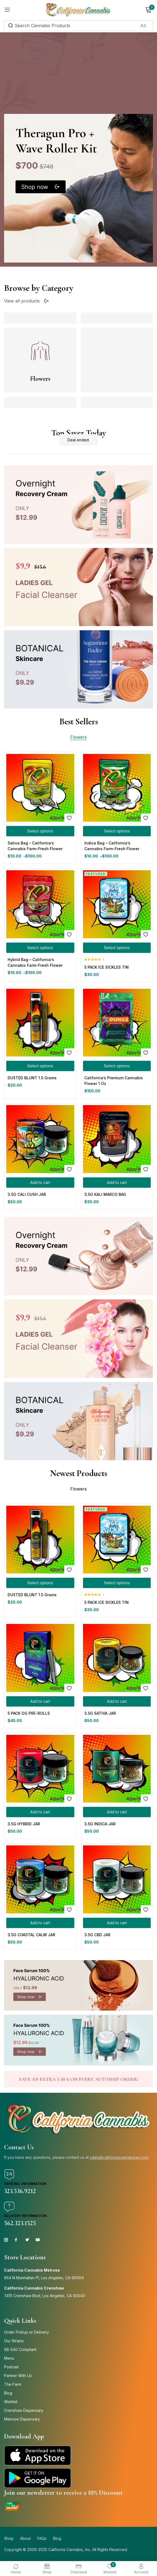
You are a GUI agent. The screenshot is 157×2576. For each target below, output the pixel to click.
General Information (25, 2184)
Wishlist (10, 2401)
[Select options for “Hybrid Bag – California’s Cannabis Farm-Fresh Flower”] (40, 948)
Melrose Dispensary (22, 2419)
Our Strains (14, 2340)
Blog (8, 2393)
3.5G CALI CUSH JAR (27, 1194)
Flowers (40, 379)
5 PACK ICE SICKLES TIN (106, 967)
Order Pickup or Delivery (26, 2332)
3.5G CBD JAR (97, 1934)
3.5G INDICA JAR (100, 1824)
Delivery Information (25, 2216)
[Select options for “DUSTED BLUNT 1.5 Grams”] (40, 1066)
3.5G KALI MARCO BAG (105, 1194)
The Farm (12, 2384)
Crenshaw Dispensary (23, 2410)
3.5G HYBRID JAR (24, 1824)
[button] (40, 1182)
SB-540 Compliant (20, 2349)
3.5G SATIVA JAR (100, 1713)
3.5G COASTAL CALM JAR (31, 1934)
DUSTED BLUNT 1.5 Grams (32, 1077)
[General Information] (9, 2174)
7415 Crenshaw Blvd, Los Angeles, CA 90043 (44, 2295)
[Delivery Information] (9, 2206)
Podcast (11, 2367)
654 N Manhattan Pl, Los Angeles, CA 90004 (44, 2277)
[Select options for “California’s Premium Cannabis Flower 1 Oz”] (117, 1066)
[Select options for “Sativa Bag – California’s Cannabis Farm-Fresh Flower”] (40, 831)
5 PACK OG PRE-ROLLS (29, 1713)
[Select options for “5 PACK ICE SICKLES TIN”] (117, 948)
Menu (9, 2358)
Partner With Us (18, 2375)
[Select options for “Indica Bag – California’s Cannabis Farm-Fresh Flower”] (117, 831)
